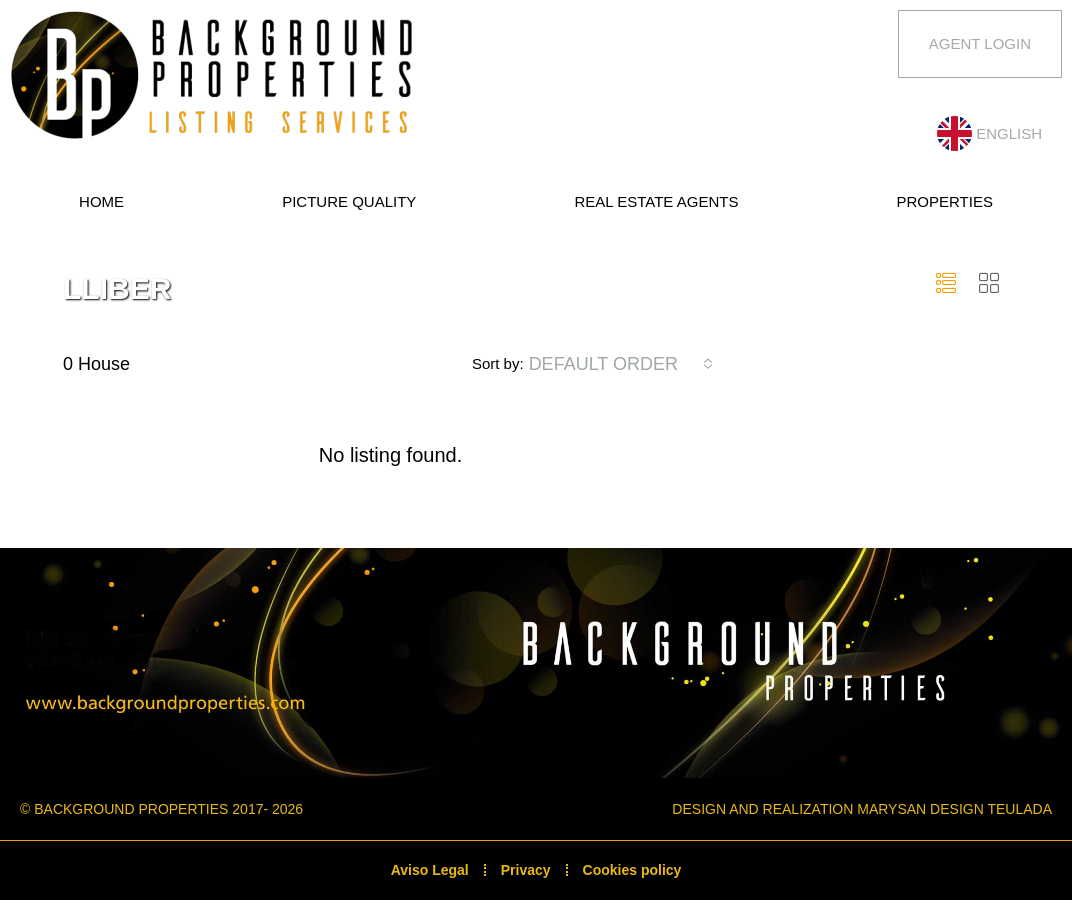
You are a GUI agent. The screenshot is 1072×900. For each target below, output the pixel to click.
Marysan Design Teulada (954, 809)
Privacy (526, 870)
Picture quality (349, 201)
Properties (945, 201)
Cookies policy (632, 870)
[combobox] (621, 364)
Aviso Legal (430, 870)
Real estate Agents (656, 201)
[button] (951, 284)
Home (101, 201)
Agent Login (980, 43)
